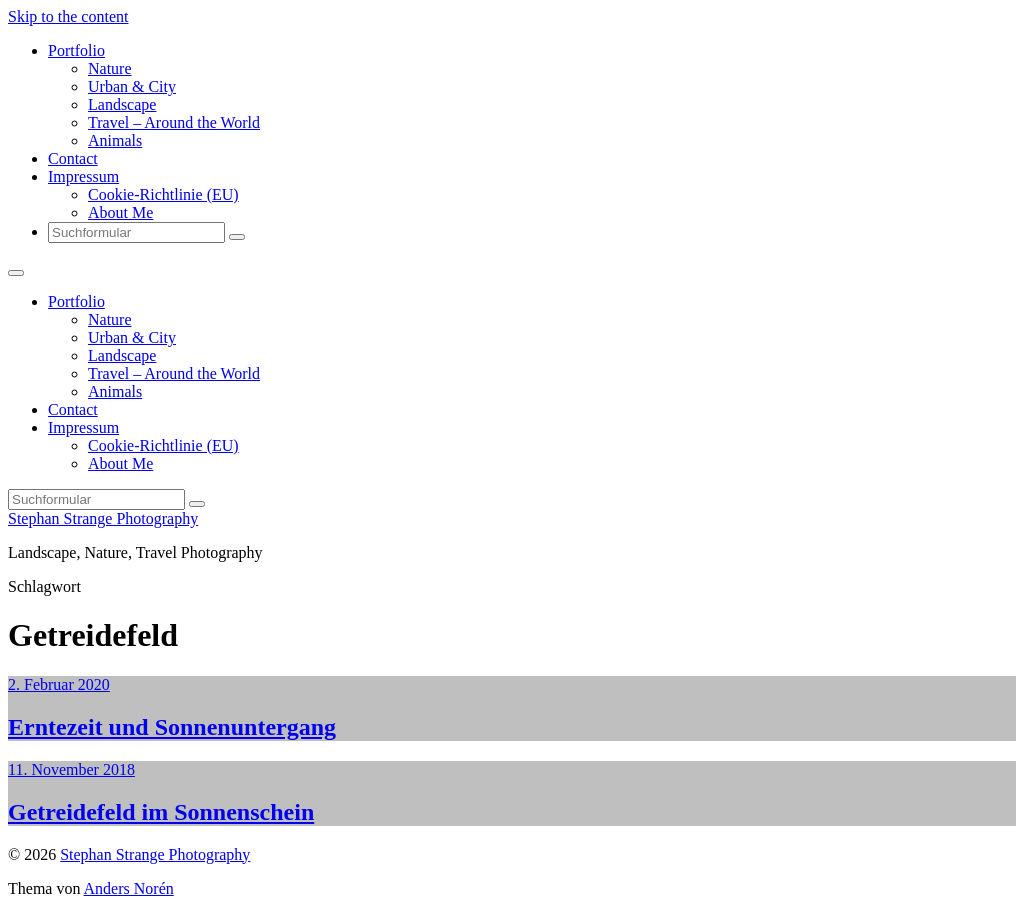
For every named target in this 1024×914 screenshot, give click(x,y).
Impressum (83, 176)
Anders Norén (129, 888)
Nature (110, 68)
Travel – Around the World (174, 122)
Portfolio (76, 50)
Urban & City (132, 86)
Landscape (122, 104)
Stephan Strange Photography (103, 518)
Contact (73, 158)
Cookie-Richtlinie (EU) (163, 194)
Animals (115, 140)
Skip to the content (68, 16)
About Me (120, 212)
